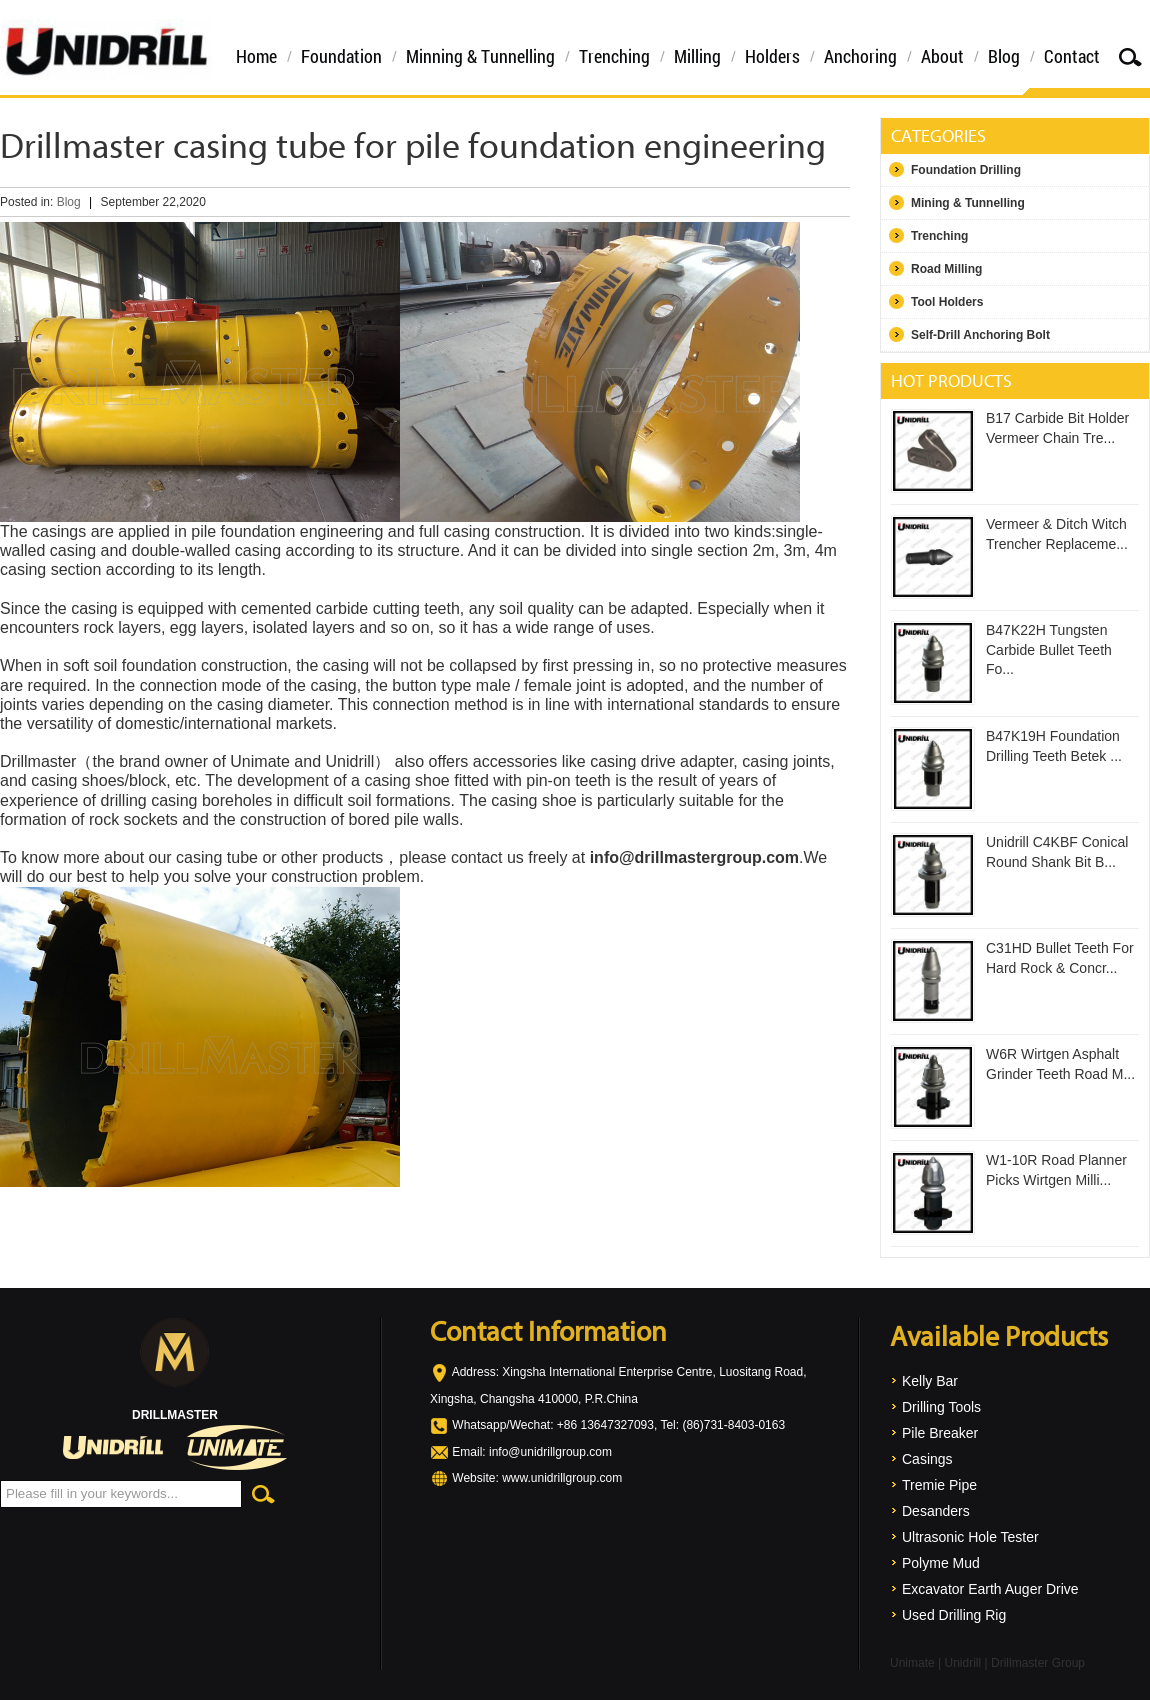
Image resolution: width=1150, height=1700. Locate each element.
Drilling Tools (941, 1407)
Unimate (912, 1663)
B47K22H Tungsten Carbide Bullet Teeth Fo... (1049, 649)
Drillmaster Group (1038, 1663)
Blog (1004, 56)
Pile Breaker (940, 1433)
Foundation (341, 56)
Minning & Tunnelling (480, 56)
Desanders (936, 1511)
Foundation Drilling (966, 170)
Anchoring (860, 56)
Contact (1072, 56)
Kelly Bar (930, 1381)
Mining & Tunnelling (968, 203)
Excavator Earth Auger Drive (990, 1589)
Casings (927, 1459)
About (942, 56)
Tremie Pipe (939, 1485)
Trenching (614, 56)
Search (1130, 56)
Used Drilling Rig (954, 1615)
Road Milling (946, 269)
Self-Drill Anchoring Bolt (980, 335)
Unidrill (962, 1663)
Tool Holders (947, 302)
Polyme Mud (941, 1563)
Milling (697, 56)
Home (256, 56)
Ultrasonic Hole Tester (970, 1537)
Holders (772, 56)
